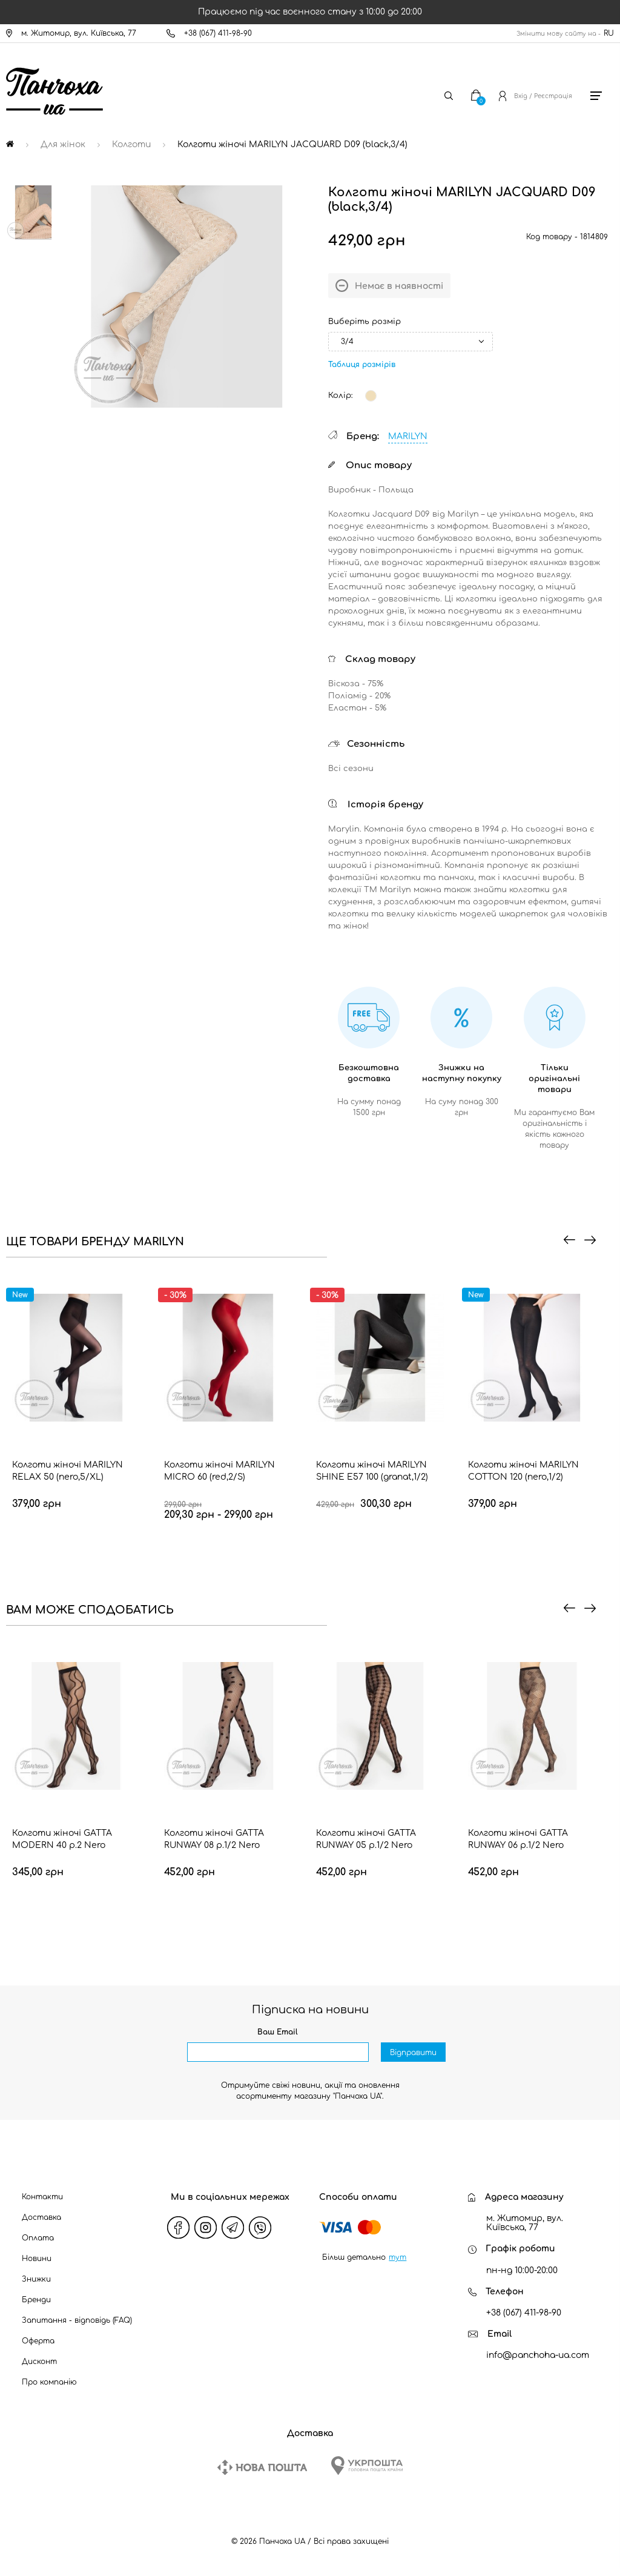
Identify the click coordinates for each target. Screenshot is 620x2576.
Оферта (38, 2341)
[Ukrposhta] (367, 2465)
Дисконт (39, 2361)
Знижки (36, 2279)
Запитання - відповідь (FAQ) (77, 2320)
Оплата (38, 2238)
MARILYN (407, 436)
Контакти (42, 2197)
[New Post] (262, 2467)
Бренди (36, 2300)
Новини (36, 2258)
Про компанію (49, 2382)
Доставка (41, 2217)
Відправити (413, 2052)
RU (609, 33)
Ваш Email (277, 2032)
